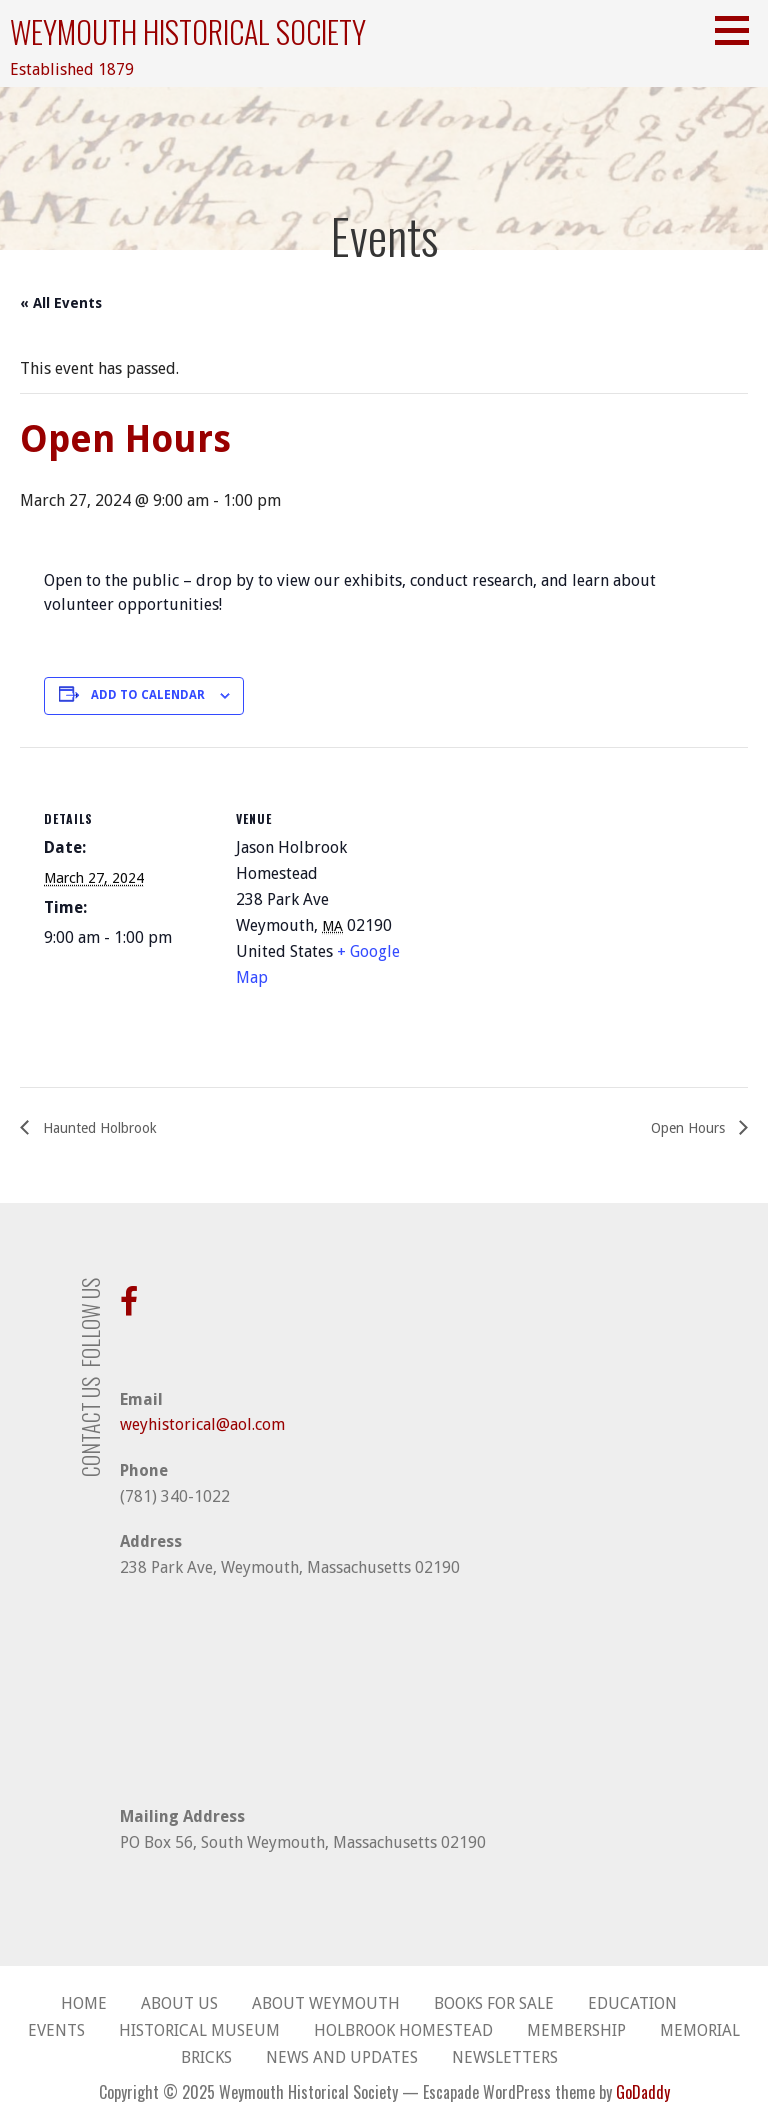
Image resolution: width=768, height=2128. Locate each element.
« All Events (61, 303)
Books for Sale (494, 2003)
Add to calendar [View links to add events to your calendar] (148, 695)
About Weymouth (326, 2003)
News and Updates (342, 2057)
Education (632, 2003)
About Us (179, 2003)
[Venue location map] (533, 885)
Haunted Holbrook (98, 1128)
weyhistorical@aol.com (202, 1424)
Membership (576, 2030)
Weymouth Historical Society (188, 31)
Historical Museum (199, 2030)
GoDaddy (643, 2092)
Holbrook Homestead (403, 2030)
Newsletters (505, 2057)
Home (84, 2003)
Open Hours (690, 1128)
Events (56, 2030)
